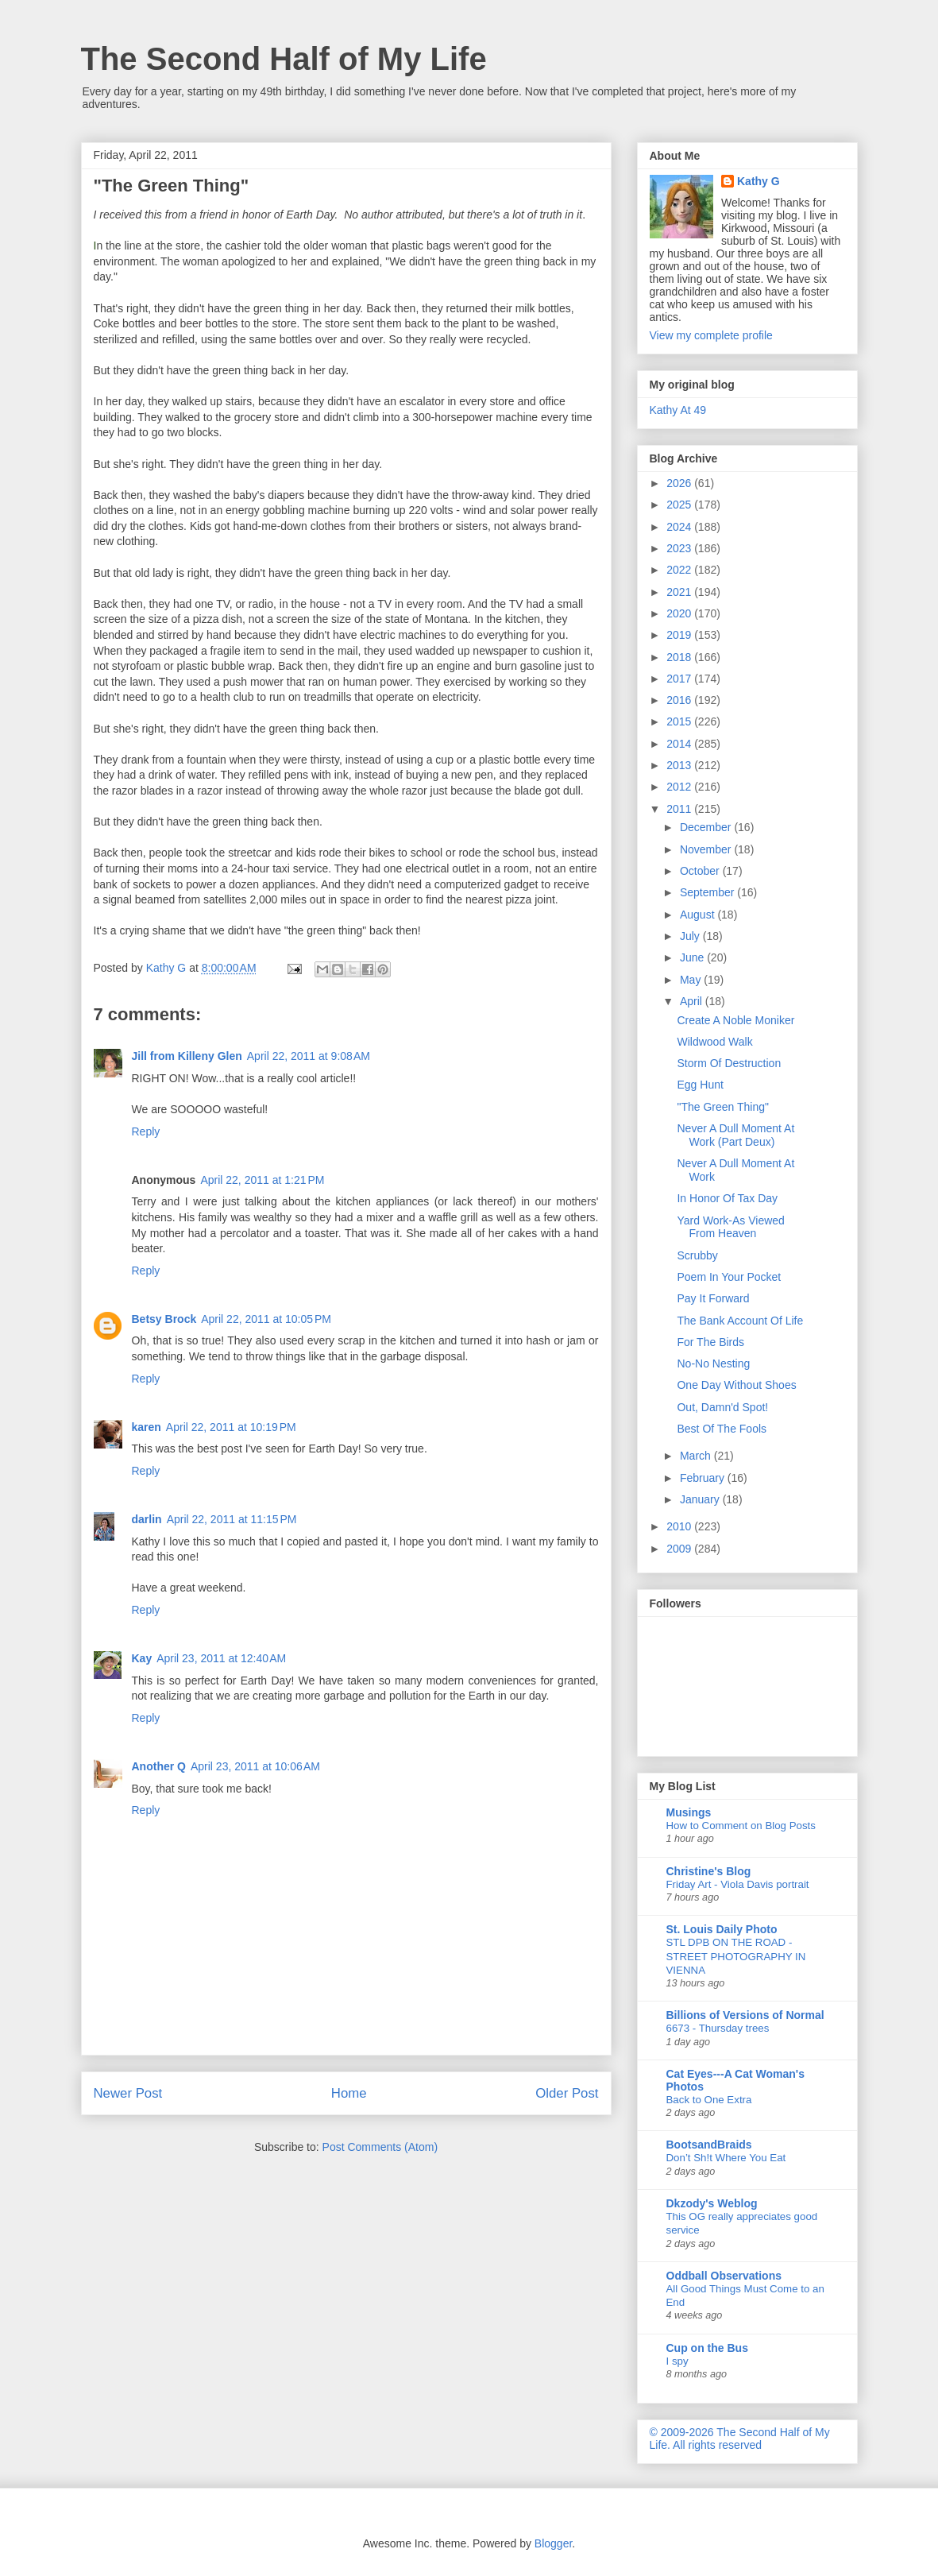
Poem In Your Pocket (729, 1277)
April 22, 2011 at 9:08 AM (308, 1056)
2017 (680, 678)
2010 (680, 1526)
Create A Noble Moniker (735, 1020)
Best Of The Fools (721, 1428)
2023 (680, 548)
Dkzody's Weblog (712, 2203)
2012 (680, 786)
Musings (689, 1812)
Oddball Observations (724, 2275)
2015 (680, 721)
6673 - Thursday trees (718, 2028)
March (697, 1455)
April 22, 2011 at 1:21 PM (262, 1180)
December (707, 827)
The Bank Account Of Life (740, 1320)
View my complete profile (711, 335)
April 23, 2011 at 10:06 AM (255, 1766)
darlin (147, 1519)
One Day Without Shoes (736, 1385)
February (704, 1478)
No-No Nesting (713, 1363)
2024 (680, 526)
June (693, 957)
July (691, 936)
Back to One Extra (709, 2100)
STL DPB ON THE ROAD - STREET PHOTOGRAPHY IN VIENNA (736, 1956)
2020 (680, 613)
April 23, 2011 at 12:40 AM (221, 1658)
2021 (680, 592)
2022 (680, 569)
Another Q (159, 1766)
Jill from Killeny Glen (187, 1056)
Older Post (566, 2093)
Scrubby (697, 1255)
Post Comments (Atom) (380, 2147)
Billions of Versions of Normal (745, 2015)
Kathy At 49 (678, 410)
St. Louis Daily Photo (722, 1929)
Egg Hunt (700, 1084)
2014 (680, 743)
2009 (680, 1548)
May (692, 979)
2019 (680, 635)
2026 (680, 483)
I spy (677, 2361)
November (707, 849)
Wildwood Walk (714, 1041)
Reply (146, 1131)
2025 (680, 504)
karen (146, 1427)
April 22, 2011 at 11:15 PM (232, 1519)
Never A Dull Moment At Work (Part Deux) (735, 1135)
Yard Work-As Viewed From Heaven (730, 1227)
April (692, 1001)
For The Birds (710, 1342)
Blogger (553, 2543)
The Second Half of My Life (284, 58)
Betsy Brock (164, 1319)
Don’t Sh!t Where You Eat (726, 2158)
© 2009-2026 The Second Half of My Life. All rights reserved (740, 2438)
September (708, 892)
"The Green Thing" (723, 1106)
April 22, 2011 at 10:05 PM (266, 1319)
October (701, 870)
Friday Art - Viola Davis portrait (737, 1884)
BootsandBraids (709, 2144)
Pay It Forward (713, 1298)
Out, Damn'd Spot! (722, 1407)
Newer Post (128, 2093)
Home (349, 2093)
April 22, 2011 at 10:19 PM (231, 1427)
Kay (142, 1658)
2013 (680, 765)
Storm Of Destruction (729, 1063)
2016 (680, 700)
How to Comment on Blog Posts (741, 1825)
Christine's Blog (708, 1871)
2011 (680, 809)
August (698, 914)
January (701, 1499)
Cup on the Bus (707, 2348)
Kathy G (758, 181)
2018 (680, 657)
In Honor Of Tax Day (727, 1198)
